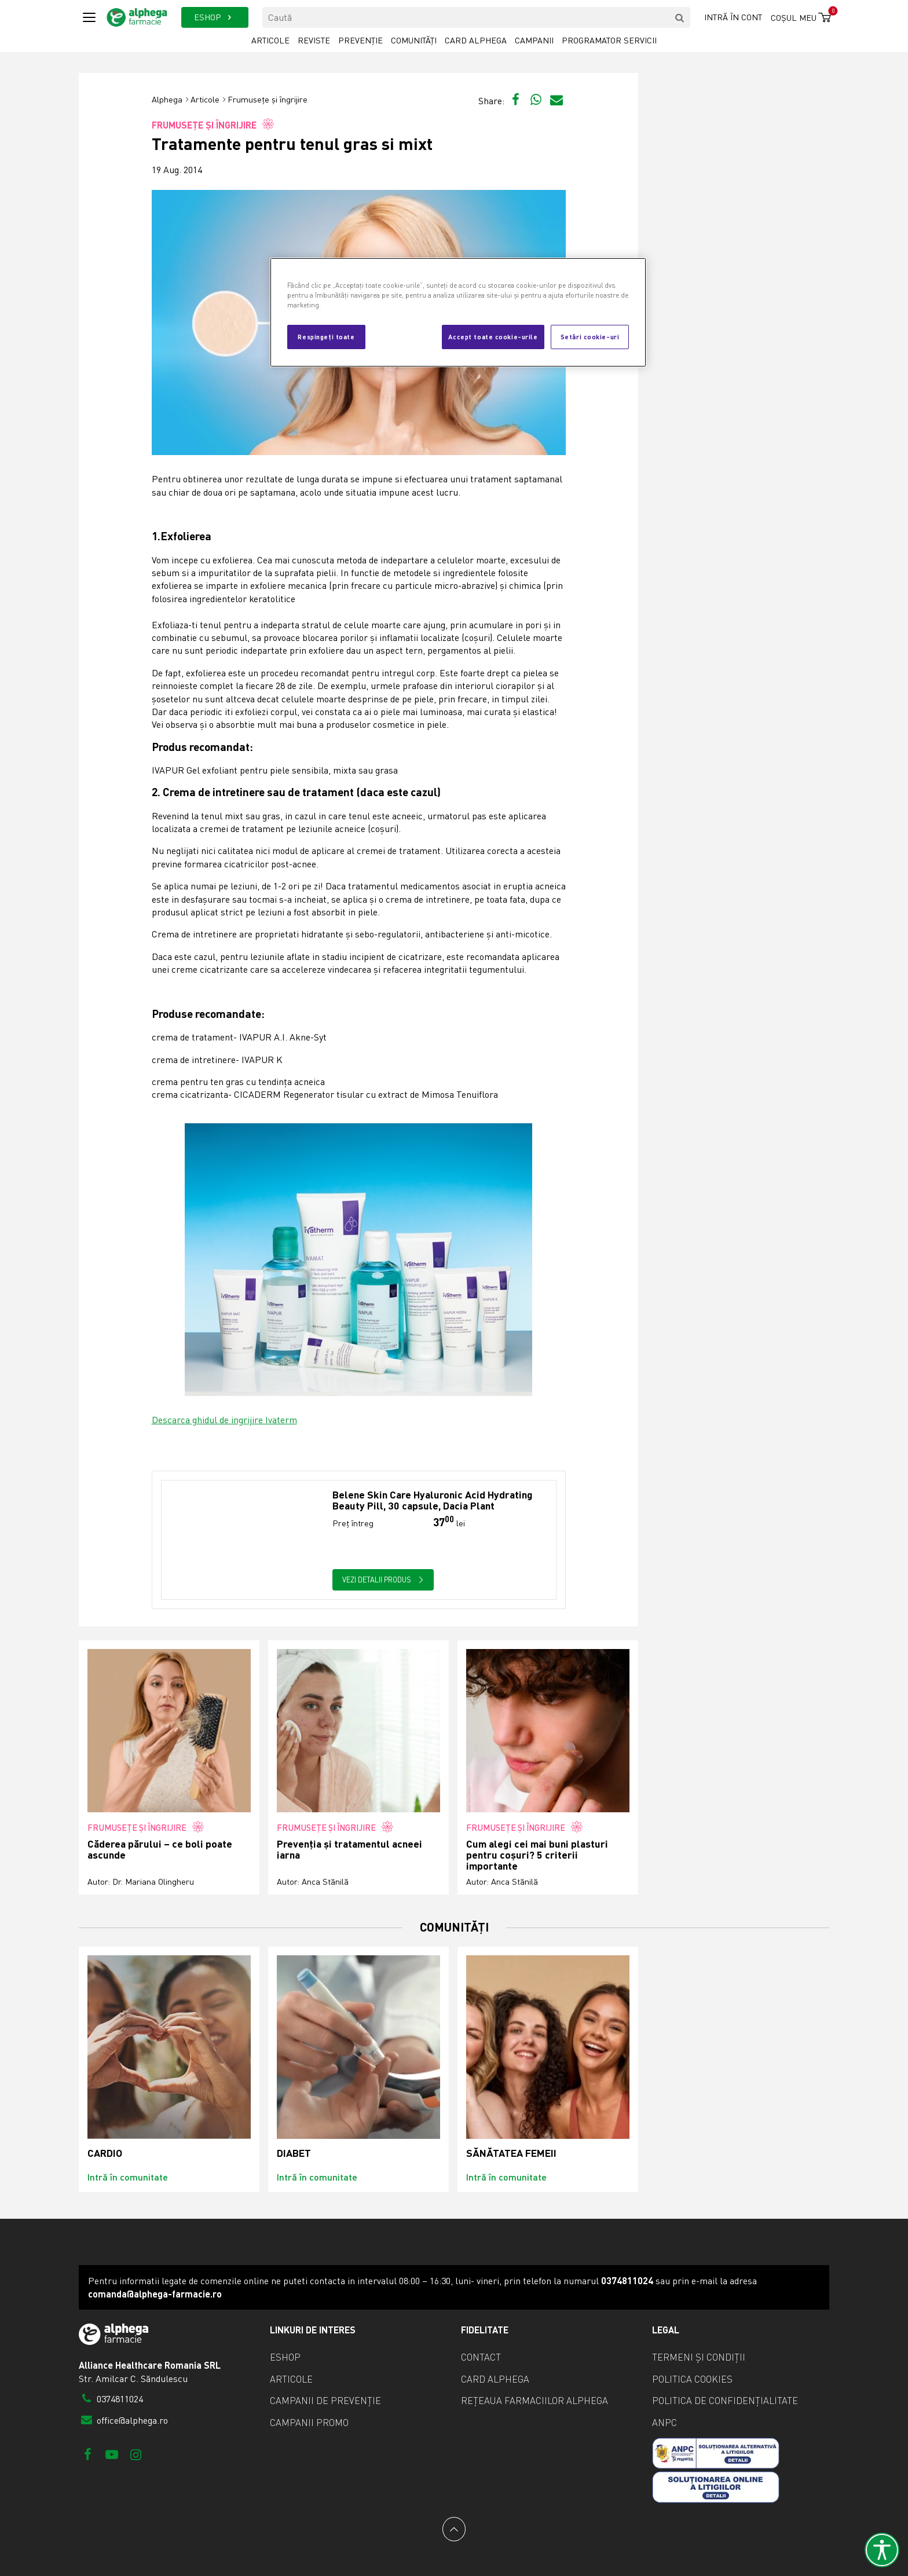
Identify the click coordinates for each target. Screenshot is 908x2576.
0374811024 (111, 2399)
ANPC (664, 2422)
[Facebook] (88, 2454)
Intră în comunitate (127, 2176)
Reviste (314, 40)
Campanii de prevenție (325, 2400)
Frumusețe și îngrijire (267, 99)
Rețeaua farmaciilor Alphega (534, 2400)
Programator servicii (609, 40)
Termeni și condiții (698, 2357)
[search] (679, 17)
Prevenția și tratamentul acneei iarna (349, 1849)
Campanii (534, 40)
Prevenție (360, 40)
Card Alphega (476, 40)
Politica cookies (692, 2379)
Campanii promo (309, 2422)
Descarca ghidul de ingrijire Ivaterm (224, 1420)
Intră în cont (733, 17)
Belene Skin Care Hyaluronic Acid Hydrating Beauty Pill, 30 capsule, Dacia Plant (432, 1500)
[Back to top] (454, 2529)
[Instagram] (136, 2454)
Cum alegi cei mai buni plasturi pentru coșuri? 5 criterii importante (537, 1855)
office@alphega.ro (123, 2420)
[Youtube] (111, 2454)
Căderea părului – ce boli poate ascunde (159, 1849)
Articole (270, 40)
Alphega (167, 99)
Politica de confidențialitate (725, 2400)
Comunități (414, 40)
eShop (285, 2357)
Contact (481, 2357)
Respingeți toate (326, 336)
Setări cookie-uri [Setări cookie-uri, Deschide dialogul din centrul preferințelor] (590, 336)
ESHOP (214, 17)
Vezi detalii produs (382, 1579)
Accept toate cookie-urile (492, 336)
